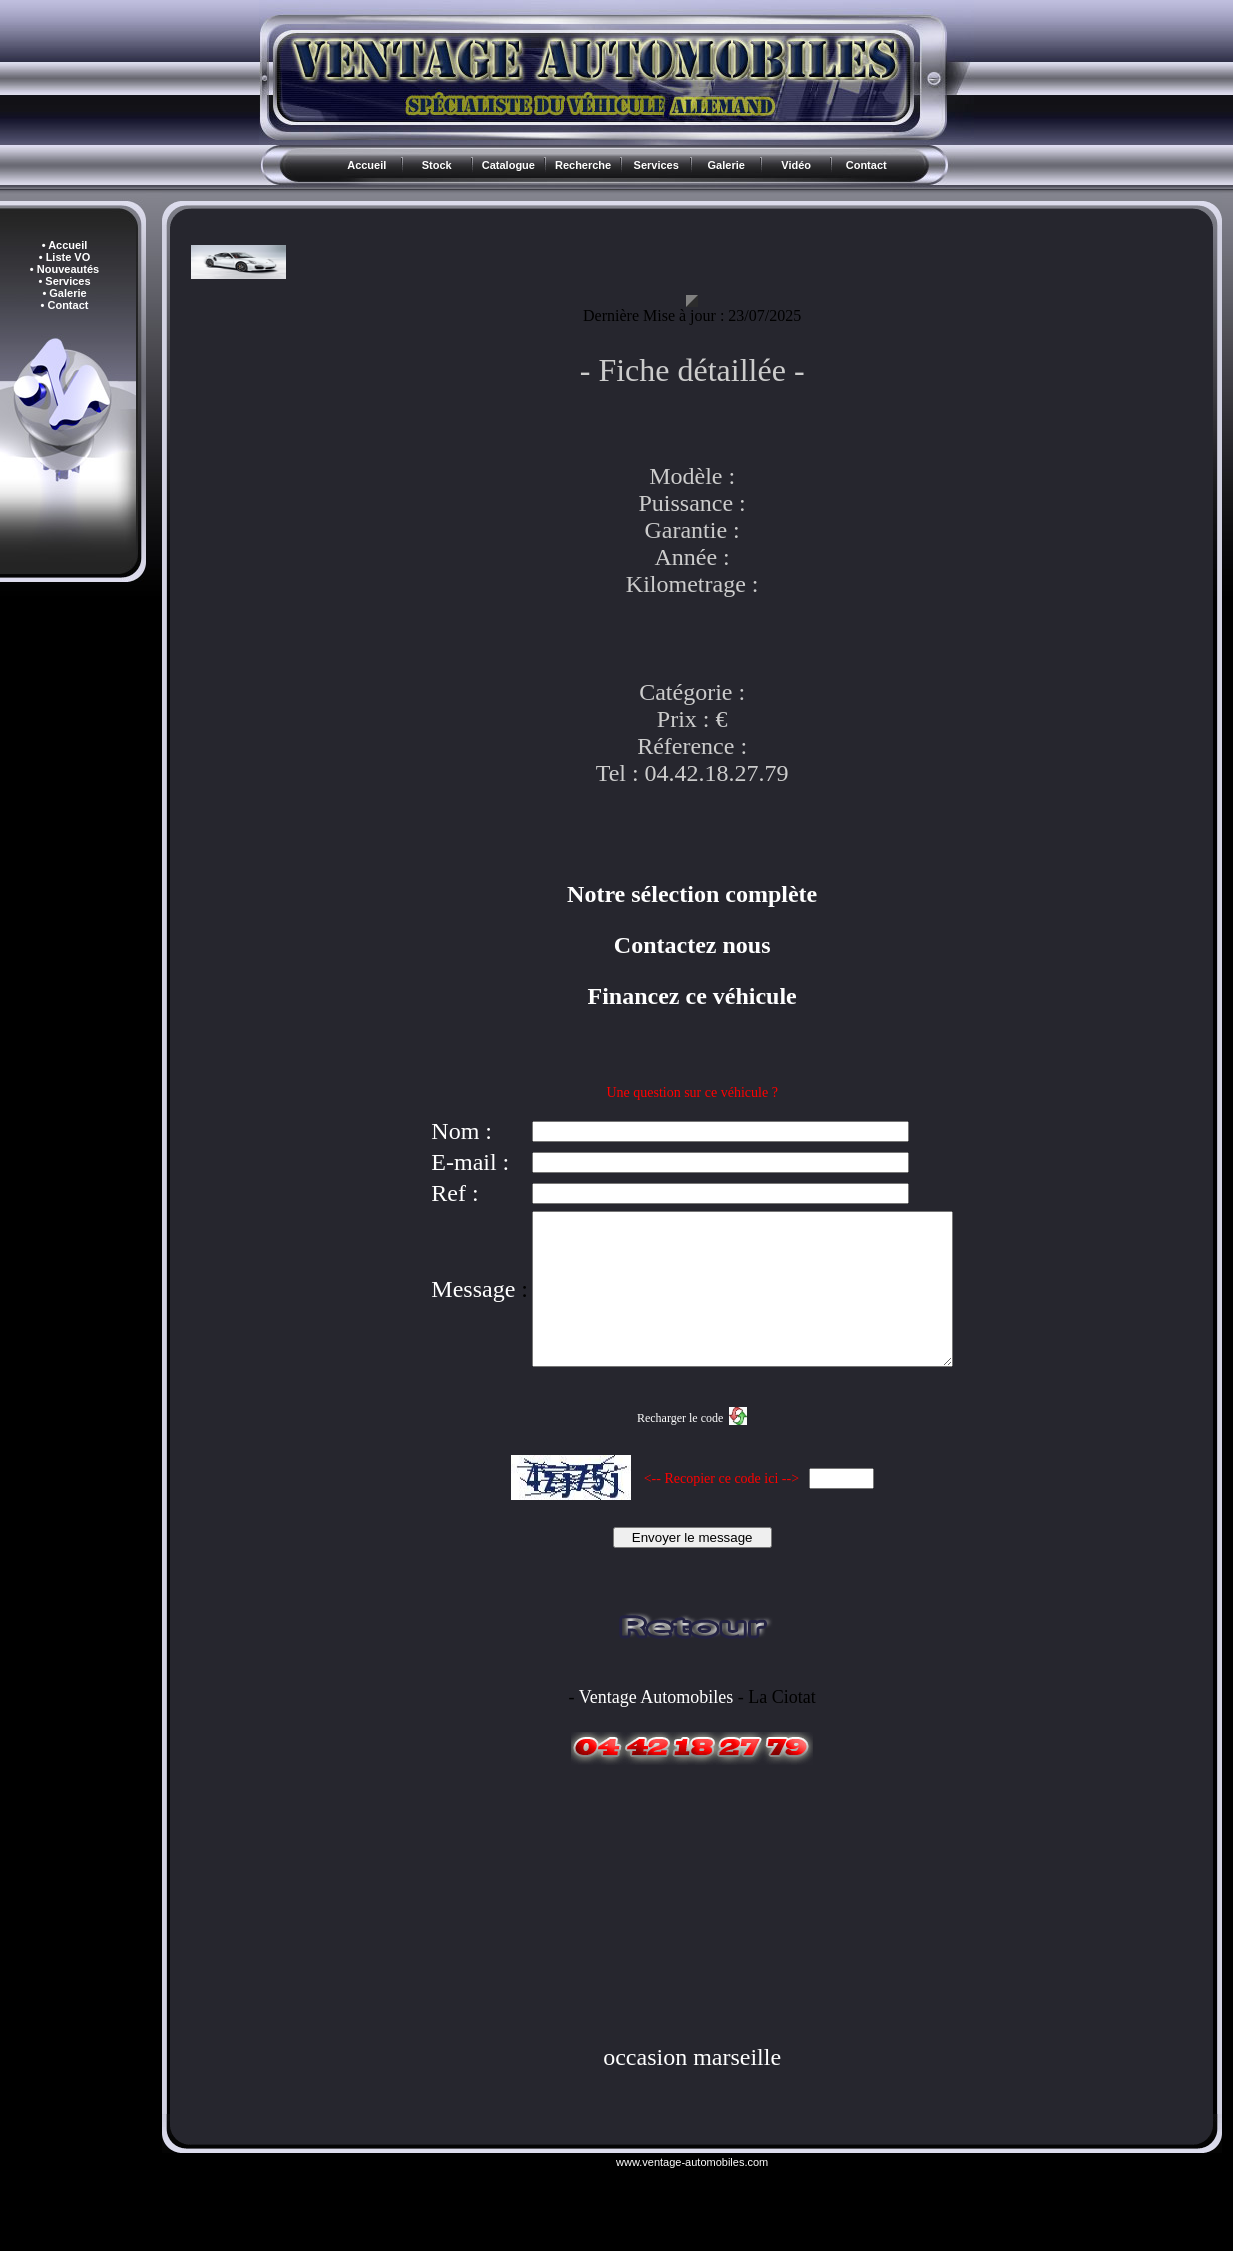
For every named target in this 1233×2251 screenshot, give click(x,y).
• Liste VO (65, 257)
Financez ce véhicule (692, 996)
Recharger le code (680, 1448)
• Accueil (65, 245)
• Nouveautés (64, 269)
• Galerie (64, 293)
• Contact (65, 305)
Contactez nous (692, 945)
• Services (64, 281)
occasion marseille (692, 2087)
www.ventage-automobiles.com (692, 2192)
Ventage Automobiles (656, 1727)
